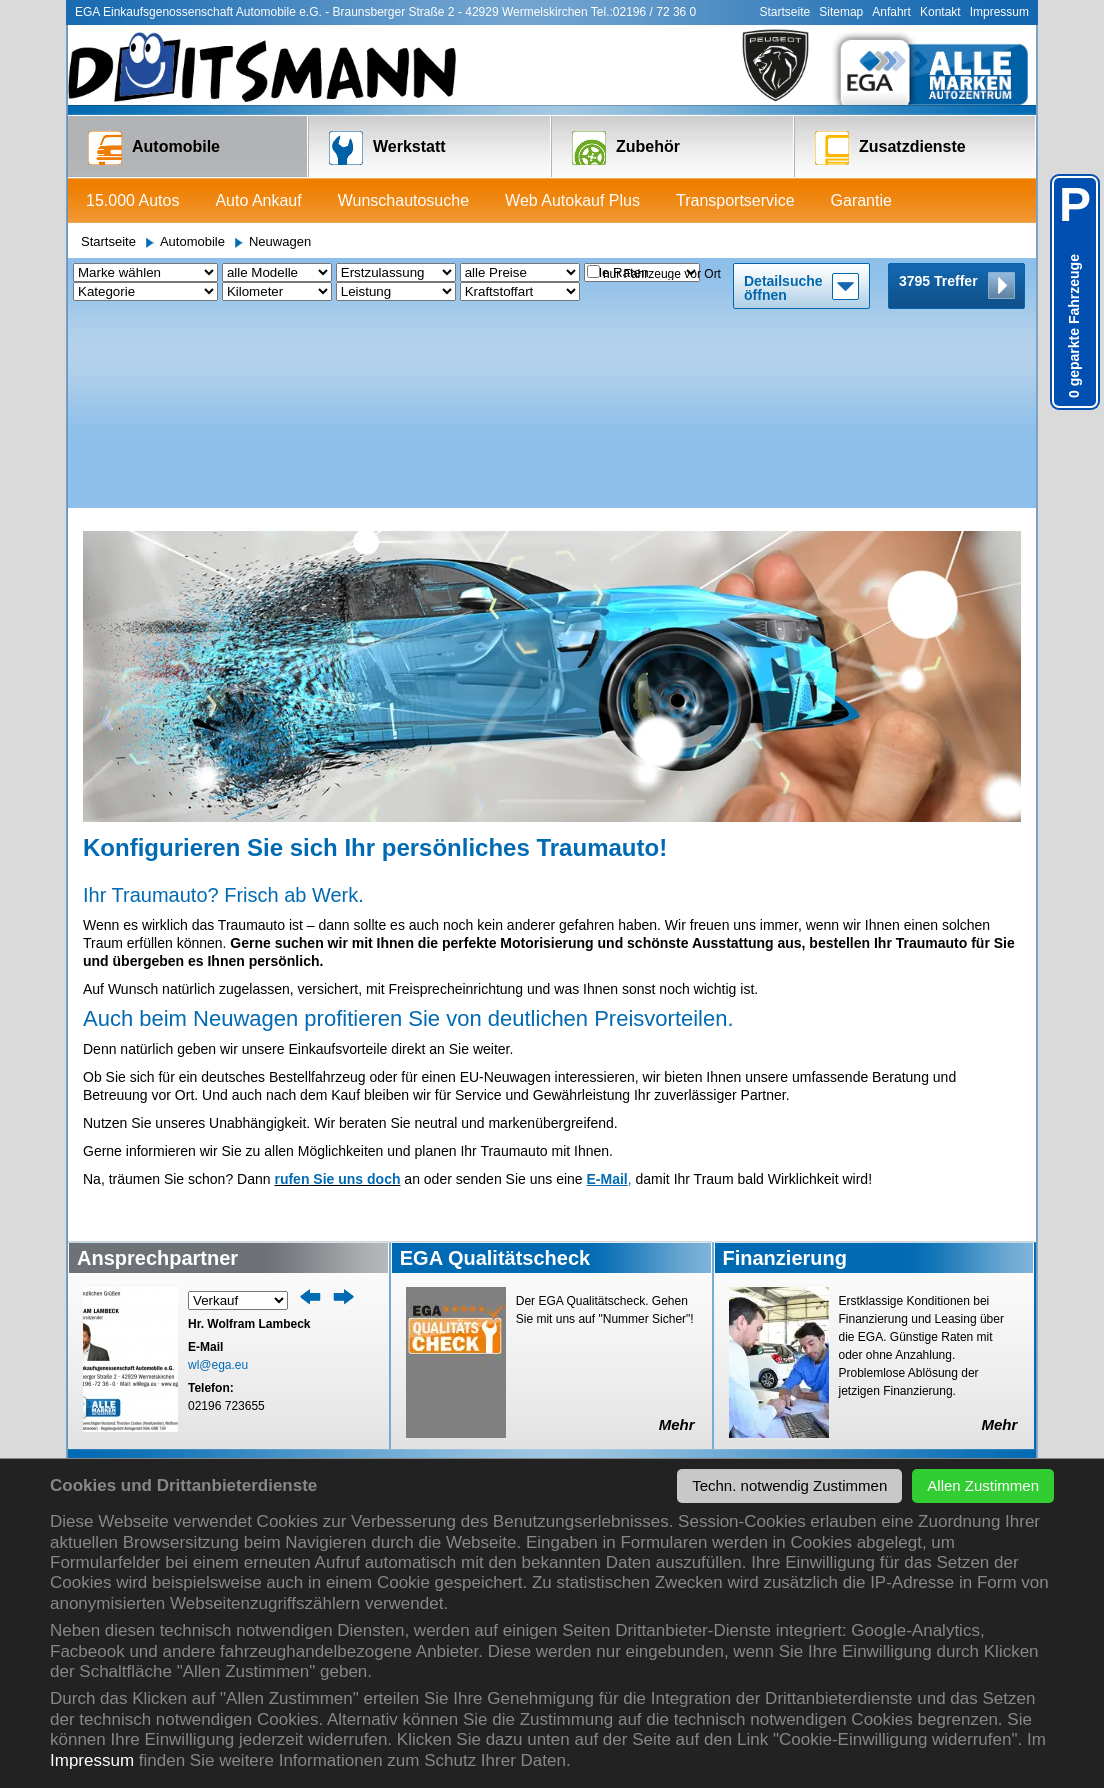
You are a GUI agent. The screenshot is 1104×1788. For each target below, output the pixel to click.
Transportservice (735, 200)
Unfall (268, 1411)
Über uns (774, 1303)
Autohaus (762, 1371)
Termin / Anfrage (299, 1331)
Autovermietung (619, 1431)
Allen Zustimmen (983, 1485)
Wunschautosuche (403, 200)
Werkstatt (387, 148)
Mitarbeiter (926, 1331)
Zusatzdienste (890, 148)
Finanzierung (128, 1451)
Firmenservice (614, 1411)
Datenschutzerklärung (798, 1431)
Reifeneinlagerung (465, 1431)
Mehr (677, 1230)
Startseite (785, 12)
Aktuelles (761, 1331)
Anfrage (435, 1331)
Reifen (431, 1351)
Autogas (275, 1451)
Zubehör (626, 148)
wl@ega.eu (218, 1171)
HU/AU (272, 1371)
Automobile (154, 148)
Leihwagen (283, 1351)
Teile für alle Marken (471, 1411)
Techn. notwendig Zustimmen (789, 1485)
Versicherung (612, 1371)
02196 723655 (226, 1212)
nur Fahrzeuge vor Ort (662, 274)
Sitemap (841, 12)
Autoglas (277, 1431)
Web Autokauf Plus (572, 200)
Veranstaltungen (782, 1351)
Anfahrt (891, 12)
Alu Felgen (443, 1371)
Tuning (432, 1451)
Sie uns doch (354, 985)
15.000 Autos (132, 200)
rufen (291, 985)
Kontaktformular (941, 1371)
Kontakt (940, 12)
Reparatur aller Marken (318, 1391)
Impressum (92, 1760)
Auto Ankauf (258, 200)
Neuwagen (280, 241)
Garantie (861, 200)
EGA (748, 1391)
